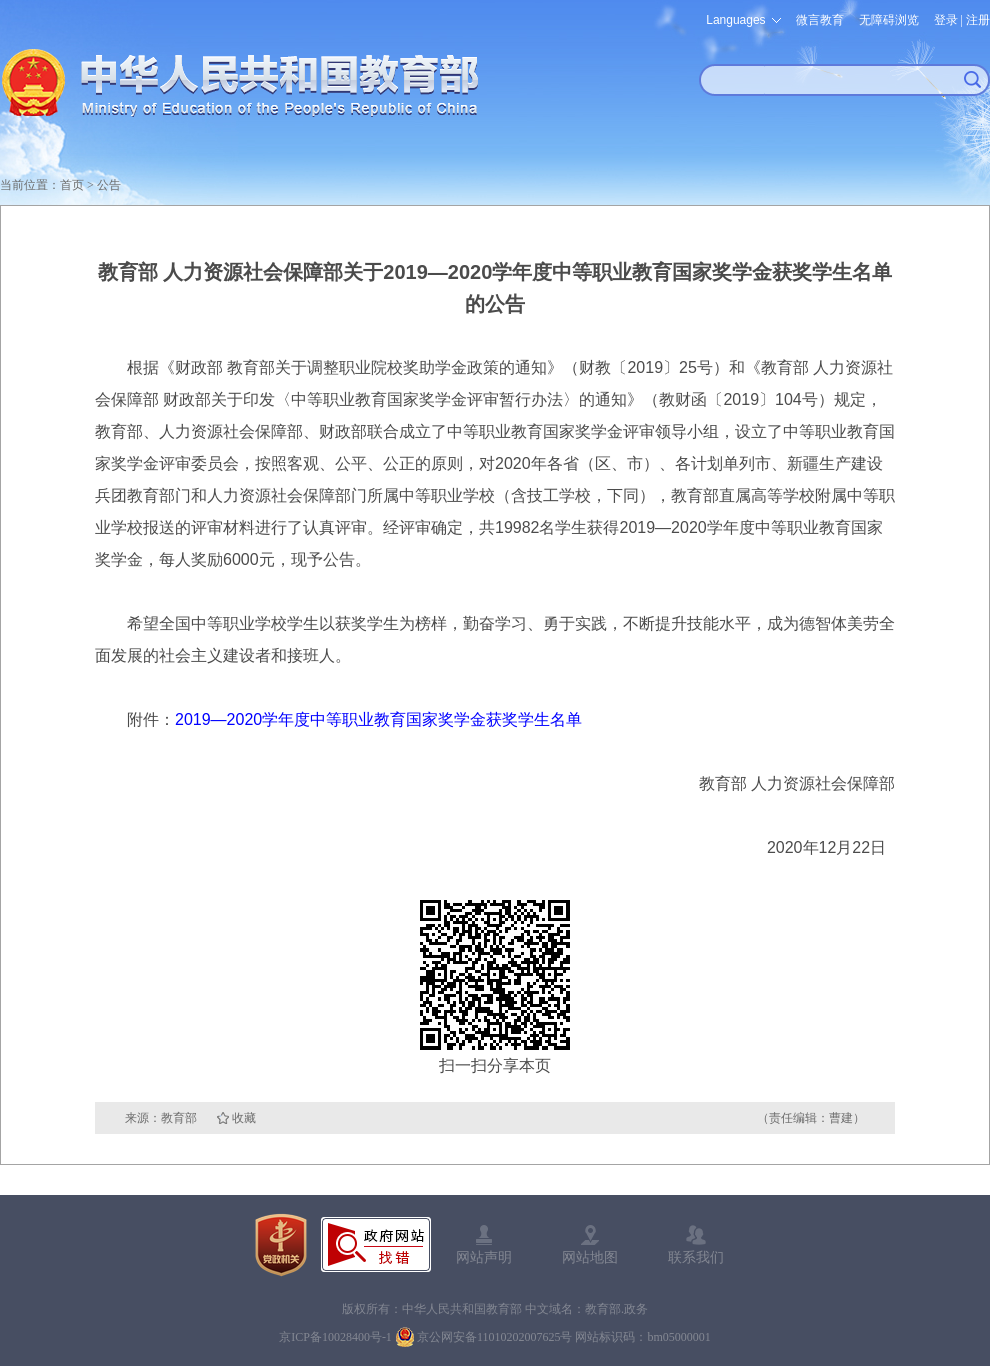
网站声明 (484, 1257)
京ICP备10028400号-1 (335, 1337)
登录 (946, 20)
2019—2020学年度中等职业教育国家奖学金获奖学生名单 (378, 719)
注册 (978, 20)
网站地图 (590, 1257)
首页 (72, 185)
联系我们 (696, 1257)
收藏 (244, 1118)
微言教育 (820, 20)
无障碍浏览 (889, 20)
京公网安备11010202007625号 (495, 1337)
